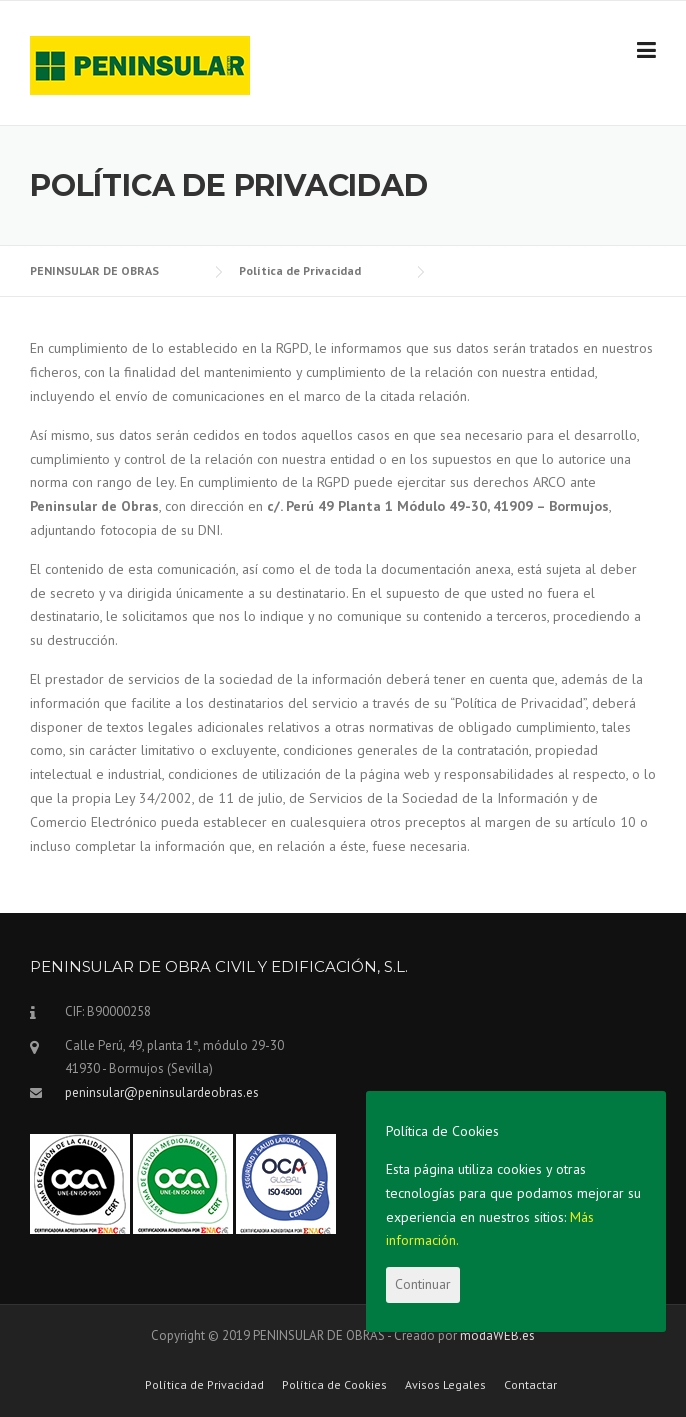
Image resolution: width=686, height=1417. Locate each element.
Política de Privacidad (204, 1385)
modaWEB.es (497, 1335)
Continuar (423, 1284)
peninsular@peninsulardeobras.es (162, 1092)
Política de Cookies (334, 1385)
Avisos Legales (445, 1385)
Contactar (530, 1385)
